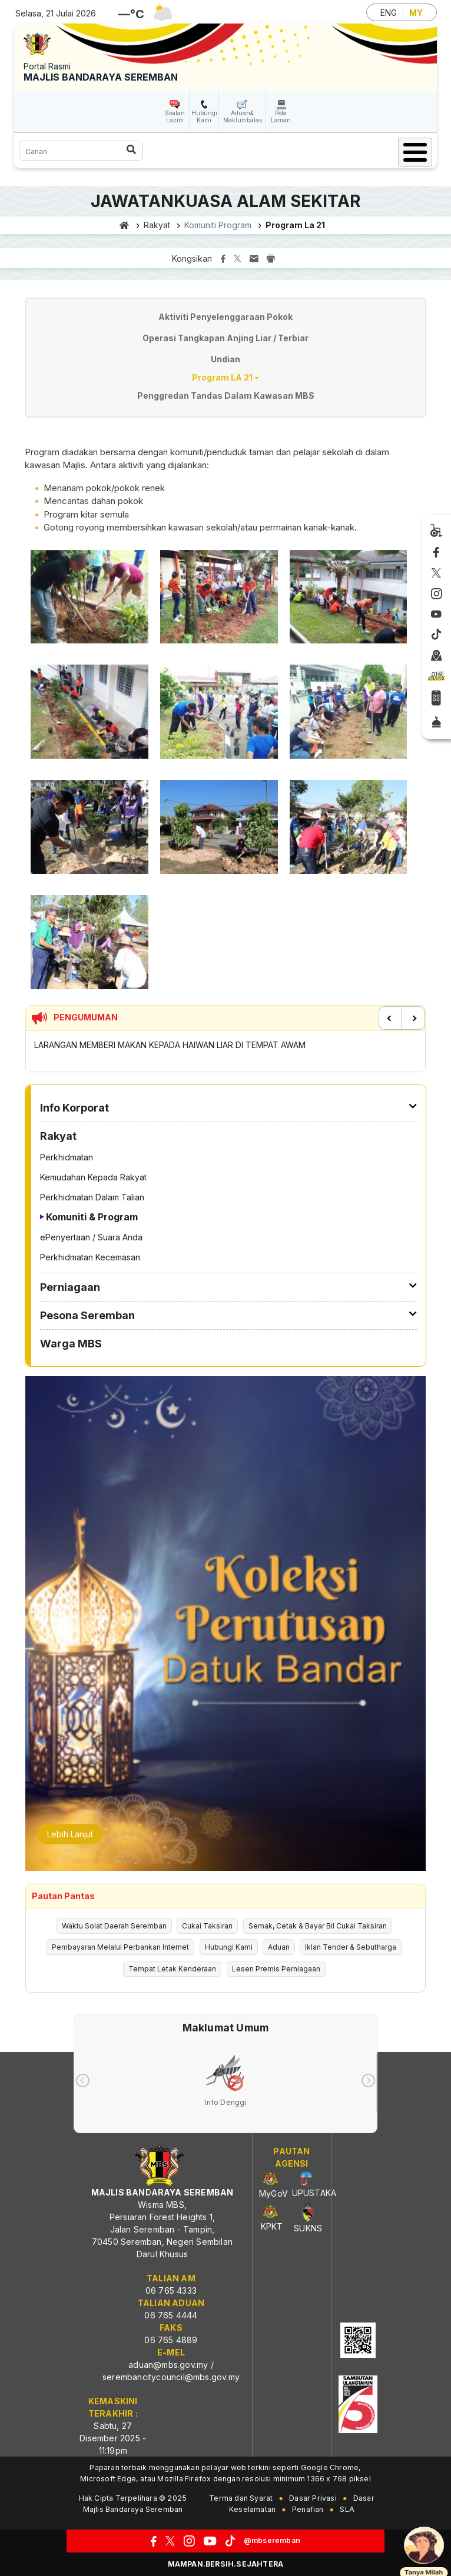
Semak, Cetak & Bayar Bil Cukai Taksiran (317, 1925)
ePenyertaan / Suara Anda (91, 1237)
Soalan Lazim (175, 116)
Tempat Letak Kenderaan (172, 1968)
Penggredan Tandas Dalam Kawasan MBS (225, 396)
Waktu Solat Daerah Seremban (114, 1925)
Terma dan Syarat (241, 2498)
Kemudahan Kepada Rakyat (93, 1177)
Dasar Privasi (313, 2498)
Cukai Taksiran (207, 1925)
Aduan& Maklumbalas (242, 116)
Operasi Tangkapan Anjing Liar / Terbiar (225, 338)
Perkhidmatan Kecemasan (90, 1257)
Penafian (308, 2509)
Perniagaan (70, 1287)
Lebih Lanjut (70, 1834)
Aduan (279, 1947)
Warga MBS (71, 1343)
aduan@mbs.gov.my (168, 2365)
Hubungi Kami (204, 116)
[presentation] (82, 2080)
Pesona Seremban (87, 1315)
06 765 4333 (171, 2290)
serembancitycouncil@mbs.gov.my (171, 2377)
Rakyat (157, 225)
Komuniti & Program (92, 1217)
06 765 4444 (170, 2315)
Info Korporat (74, 1108)
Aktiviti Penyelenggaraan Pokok (225, 317)
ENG (388, 13)
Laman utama (125, 225)
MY (416, 13)
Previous (390, 1018)
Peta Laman (281, 116)
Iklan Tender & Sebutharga (350, 1947)
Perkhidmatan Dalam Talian (92, 1197)
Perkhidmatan (66, 1157)
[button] (89, 600)
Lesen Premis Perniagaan (276, 1968)
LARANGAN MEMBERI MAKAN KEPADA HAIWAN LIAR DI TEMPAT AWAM (170, 1045)
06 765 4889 (170, 2340)
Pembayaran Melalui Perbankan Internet (120, 1947)
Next (413, 1018)
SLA (347, 2509)
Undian (225, 359)
